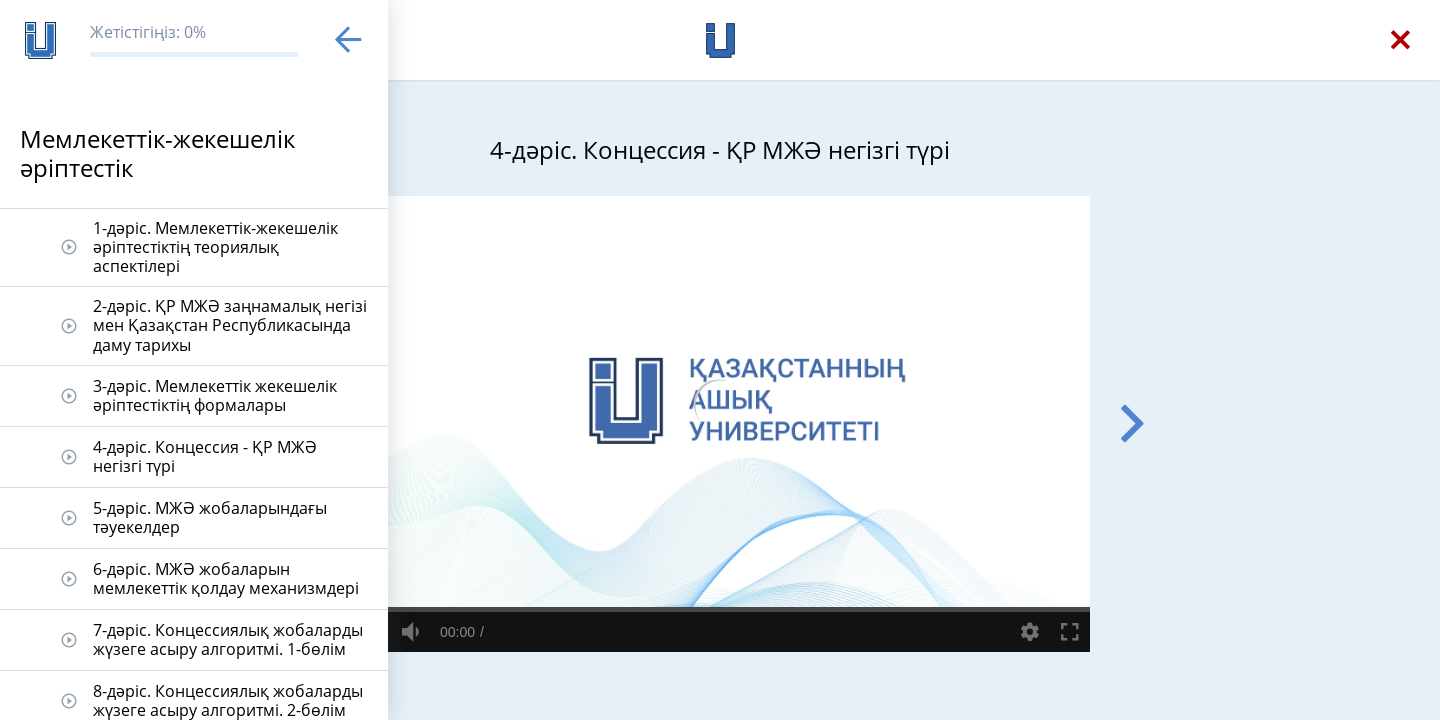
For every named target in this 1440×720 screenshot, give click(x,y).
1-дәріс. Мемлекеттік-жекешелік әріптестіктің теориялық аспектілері (215, 247)
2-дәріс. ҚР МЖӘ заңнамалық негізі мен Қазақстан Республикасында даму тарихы (230, 325)
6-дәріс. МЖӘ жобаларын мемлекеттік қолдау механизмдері (226, 578)
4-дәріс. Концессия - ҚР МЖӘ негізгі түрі (205, 456)
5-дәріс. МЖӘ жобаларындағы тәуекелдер (210, 517)
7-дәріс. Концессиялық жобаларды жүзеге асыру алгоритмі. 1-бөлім (228, 639)
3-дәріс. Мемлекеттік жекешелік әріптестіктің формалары (215, 395)
